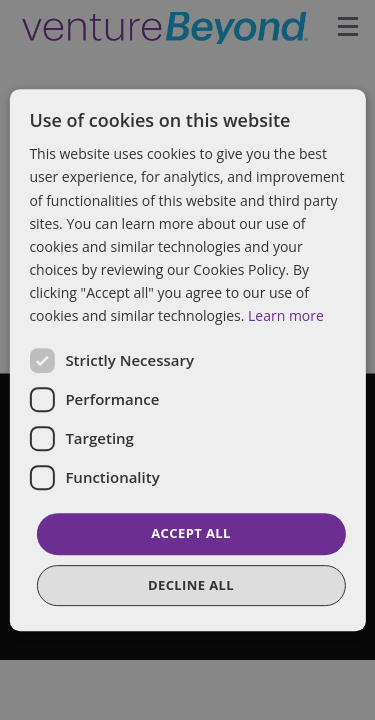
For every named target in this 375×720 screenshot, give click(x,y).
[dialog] (187, 360)
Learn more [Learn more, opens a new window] (286, 315)
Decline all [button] (191, 585)
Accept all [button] (191, 533)
